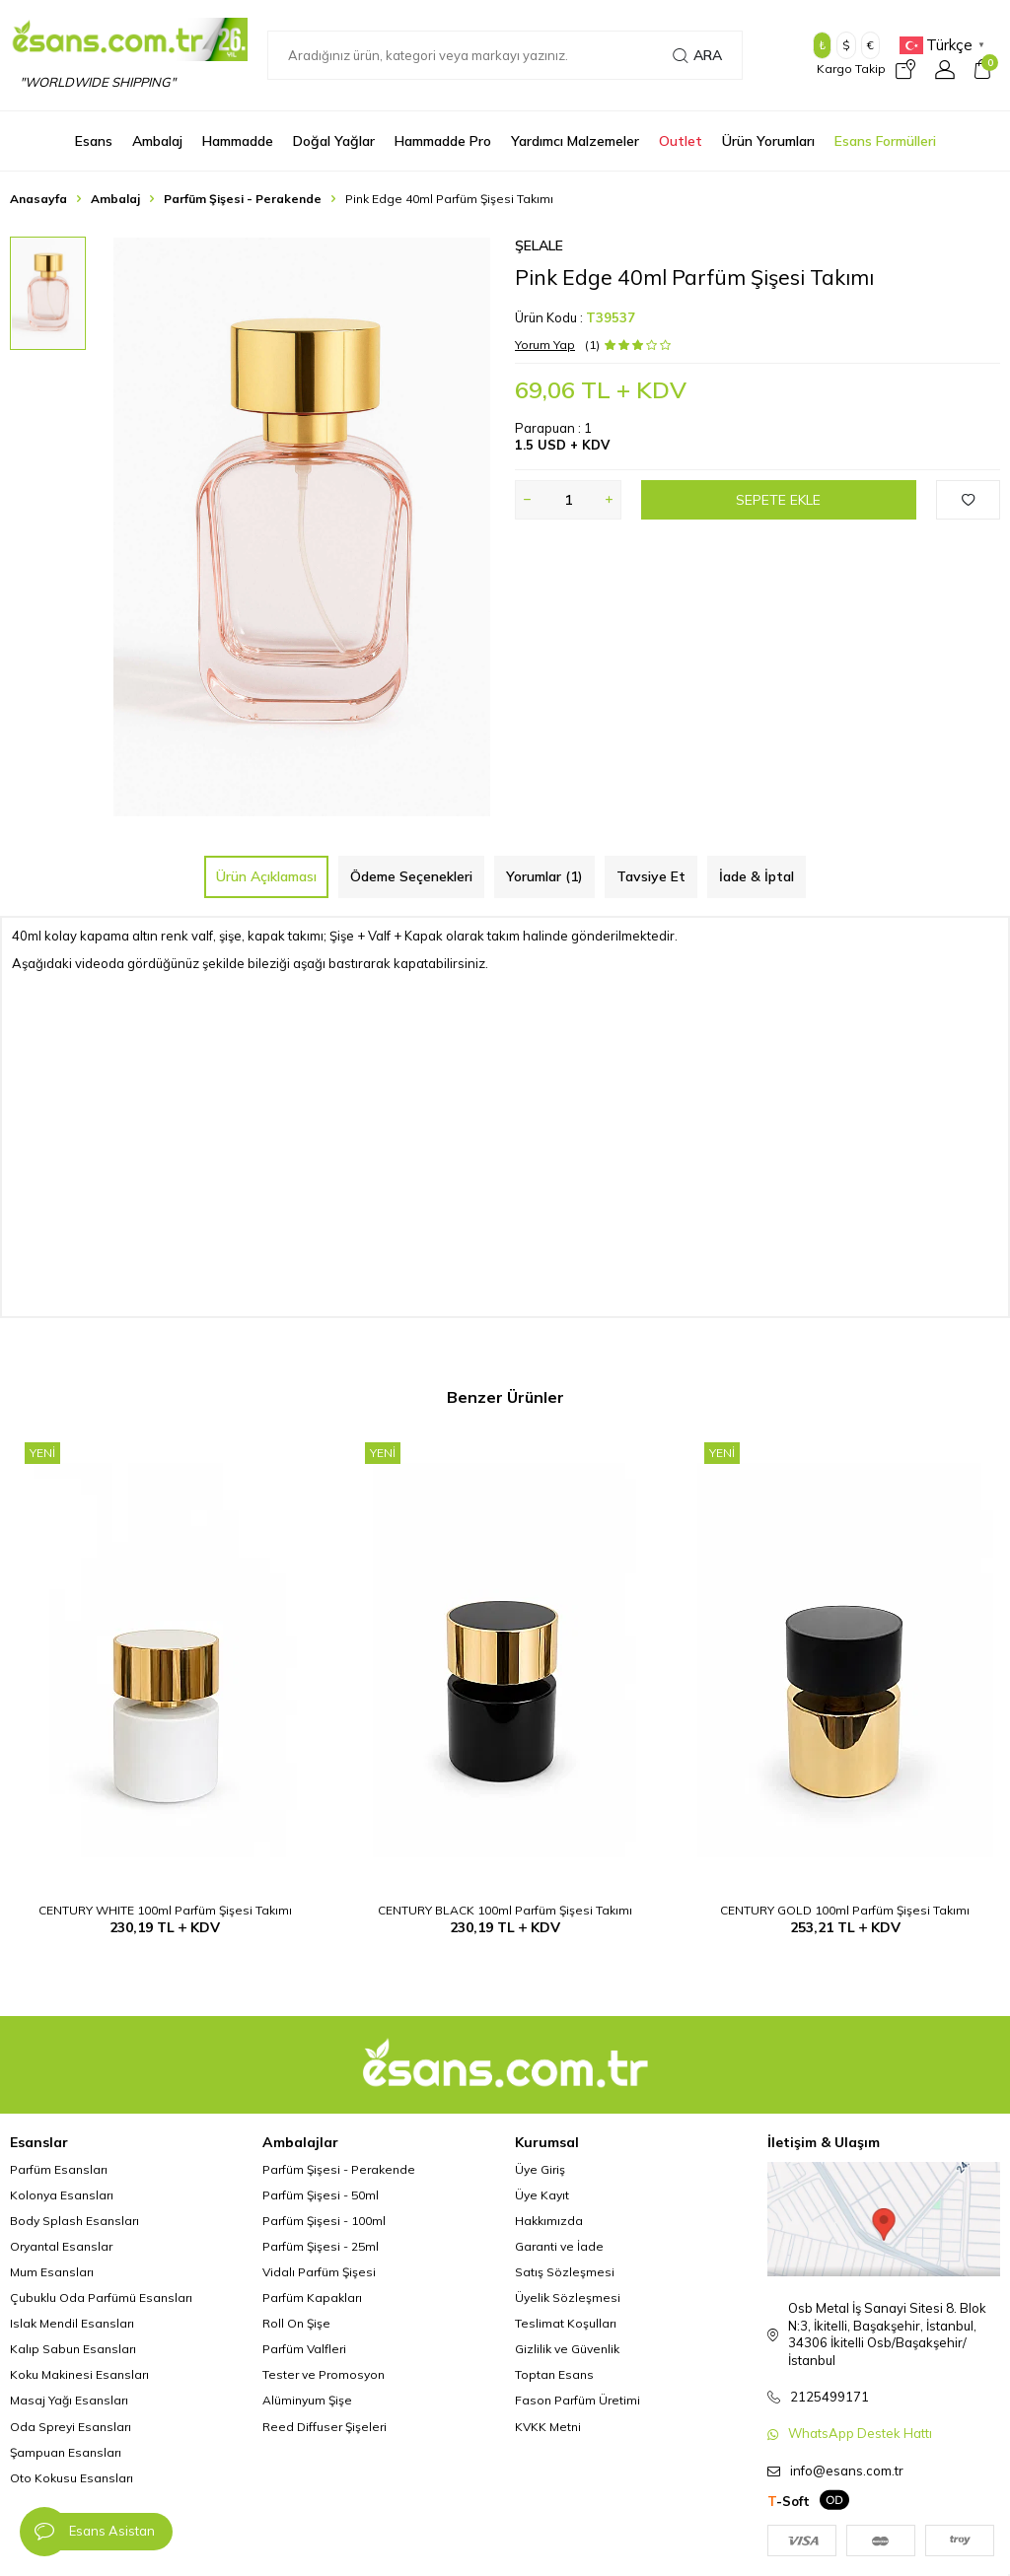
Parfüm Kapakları (312, 2297)
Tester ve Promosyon (323, 2374)
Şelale (539, 245)
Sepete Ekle (778, 499)
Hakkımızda (549, 2220)
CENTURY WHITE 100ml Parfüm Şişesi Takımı (165, 1910)
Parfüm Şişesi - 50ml (320, 2195)
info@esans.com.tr (846, 2470)
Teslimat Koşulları (565, 2323)
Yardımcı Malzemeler (575, 141)
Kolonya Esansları (61, 2195)
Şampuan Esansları (65, 2452)
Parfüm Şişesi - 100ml (324, 2220)
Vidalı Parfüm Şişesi (319, 2271)
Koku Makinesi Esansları (79, 2374)
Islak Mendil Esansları (72, 2323)
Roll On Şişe (296, 2323)
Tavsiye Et (650, 876)
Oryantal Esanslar (61, 2246)
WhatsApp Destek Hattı (860, 2433)
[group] (301, 526)
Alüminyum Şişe (307, 2400)
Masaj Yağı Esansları (69, 2400)
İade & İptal (756, 876)
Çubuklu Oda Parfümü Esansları (101, 2297)
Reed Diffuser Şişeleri (324, 2426)
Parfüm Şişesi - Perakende (243, 198)
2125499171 (829, 2396)
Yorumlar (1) (544, 876)
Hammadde (237, 141)
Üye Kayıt (542, 2195)
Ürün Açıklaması (266, 876)
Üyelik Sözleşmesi (567, 2297)
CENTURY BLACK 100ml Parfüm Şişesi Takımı (505, 1910)
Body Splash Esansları (74, 2220)
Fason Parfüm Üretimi (577, 2400)
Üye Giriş (540, 2169)
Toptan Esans (554, 2374)
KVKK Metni (548, 2426)
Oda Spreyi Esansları (70, 2426)
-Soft (788, 2501)
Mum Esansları (52, 2271)
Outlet (680, 141)
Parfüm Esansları (59, 2169)
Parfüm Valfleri (304, 2348)
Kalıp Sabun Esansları (73, 2348)
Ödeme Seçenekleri (411, 876)
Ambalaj (157, 141)
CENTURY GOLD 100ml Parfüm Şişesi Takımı (845, 1910)
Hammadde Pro (443, 141)
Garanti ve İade (559, 2246)
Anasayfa (38, 198)
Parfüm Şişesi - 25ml (320, 2246)
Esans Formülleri (885, 141)
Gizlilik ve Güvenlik (567, 2348)
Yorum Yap (545, 344)
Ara (697, 55)
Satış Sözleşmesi (564, 2271)
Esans (93, 141)
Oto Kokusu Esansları (71, 2478)
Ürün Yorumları (768, 141)
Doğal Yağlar (334, 141)
